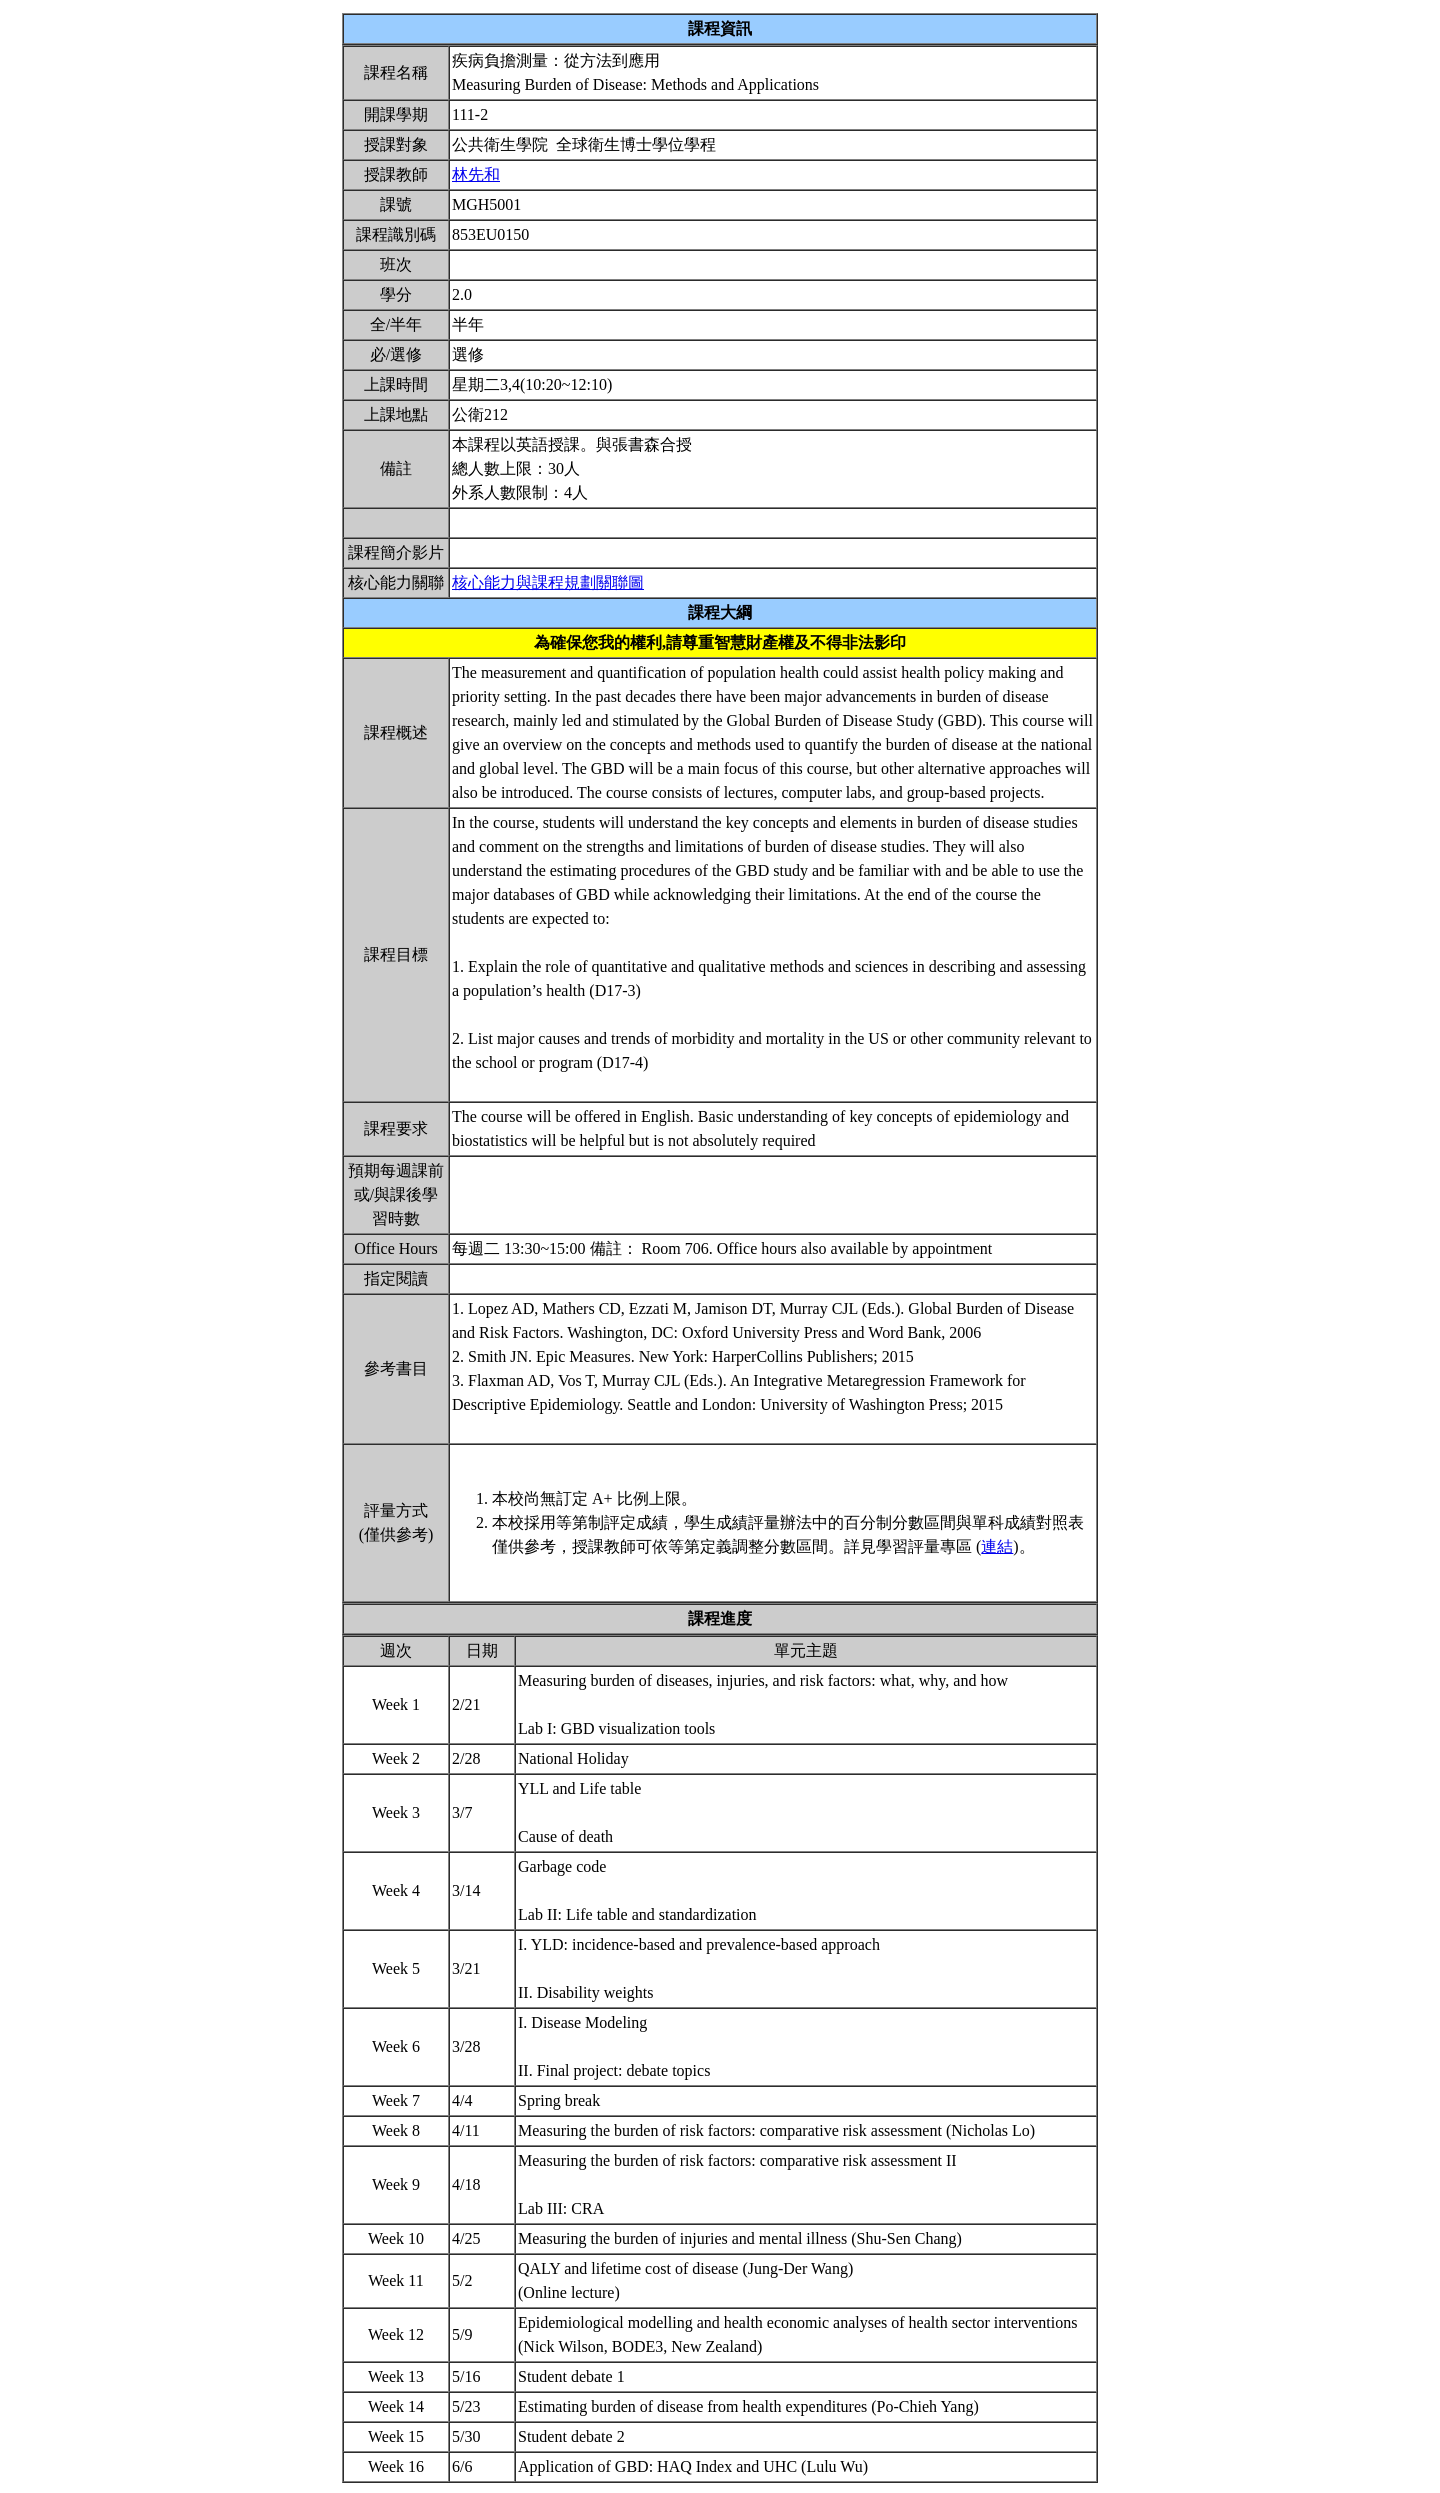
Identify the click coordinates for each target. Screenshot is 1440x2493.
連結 (997, 1546)
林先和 (476, 174)
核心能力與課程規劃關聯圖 (548, 582)
